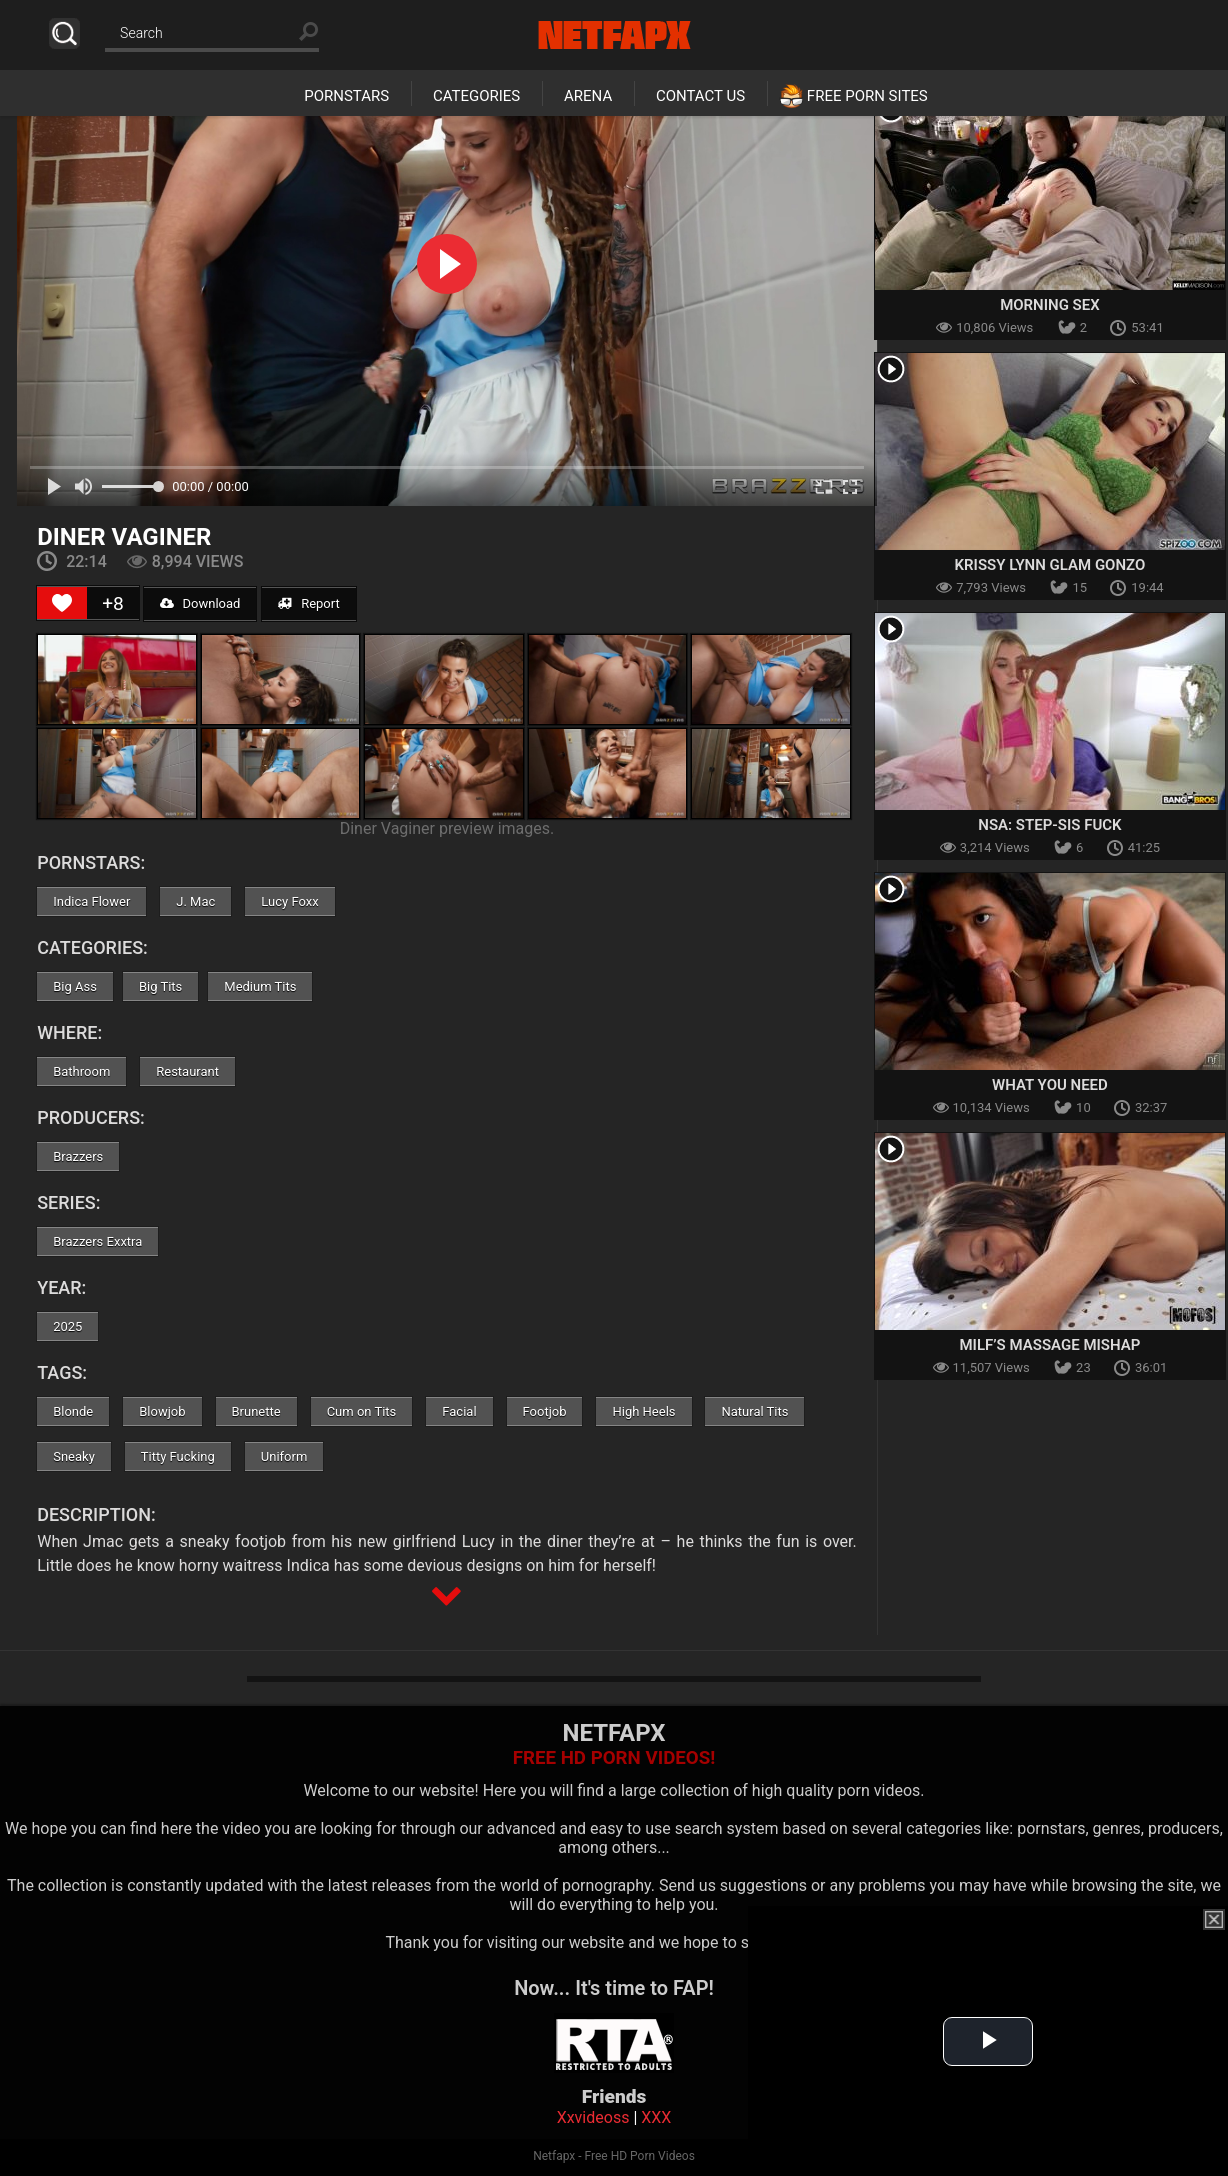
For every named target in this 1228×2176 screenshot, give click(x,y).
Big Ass (75, 986)
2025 (67, 1326)
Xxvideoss (593, 2117)
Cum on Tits (362, 1411)
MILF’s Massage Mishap (1049, 1345)
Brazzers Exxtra (97, 1241)
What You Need (1050, 1085)
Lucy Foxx (289, 901)
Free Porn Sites (867, 96)
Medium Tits (260, 986)
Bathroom (81, 1071)
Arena (588, 96)
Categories (476, 96)
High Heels (643, 1411)
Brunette (256, 1411)
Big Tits (160, 986)
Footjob (545, 1411)
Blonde (73, 1411)
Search (64, 33)
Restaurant (187, 1071)
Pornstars (346, 96)
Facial (459, 1411)
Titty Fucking (178, 1456)
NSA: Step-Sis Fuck (1049, 825)
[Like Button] (62, 603)
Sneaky (74, 1456)
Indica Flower (91, 901)
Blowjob (162, 1411)
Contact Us (700, 96)
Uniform (284, 1456)
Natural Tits (754, 1411)
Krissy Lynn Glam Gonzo (1050, 565)
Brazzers (78, 1156)
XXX (656, 2117)
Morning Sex (1050, 305)
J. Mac (195, 901)
